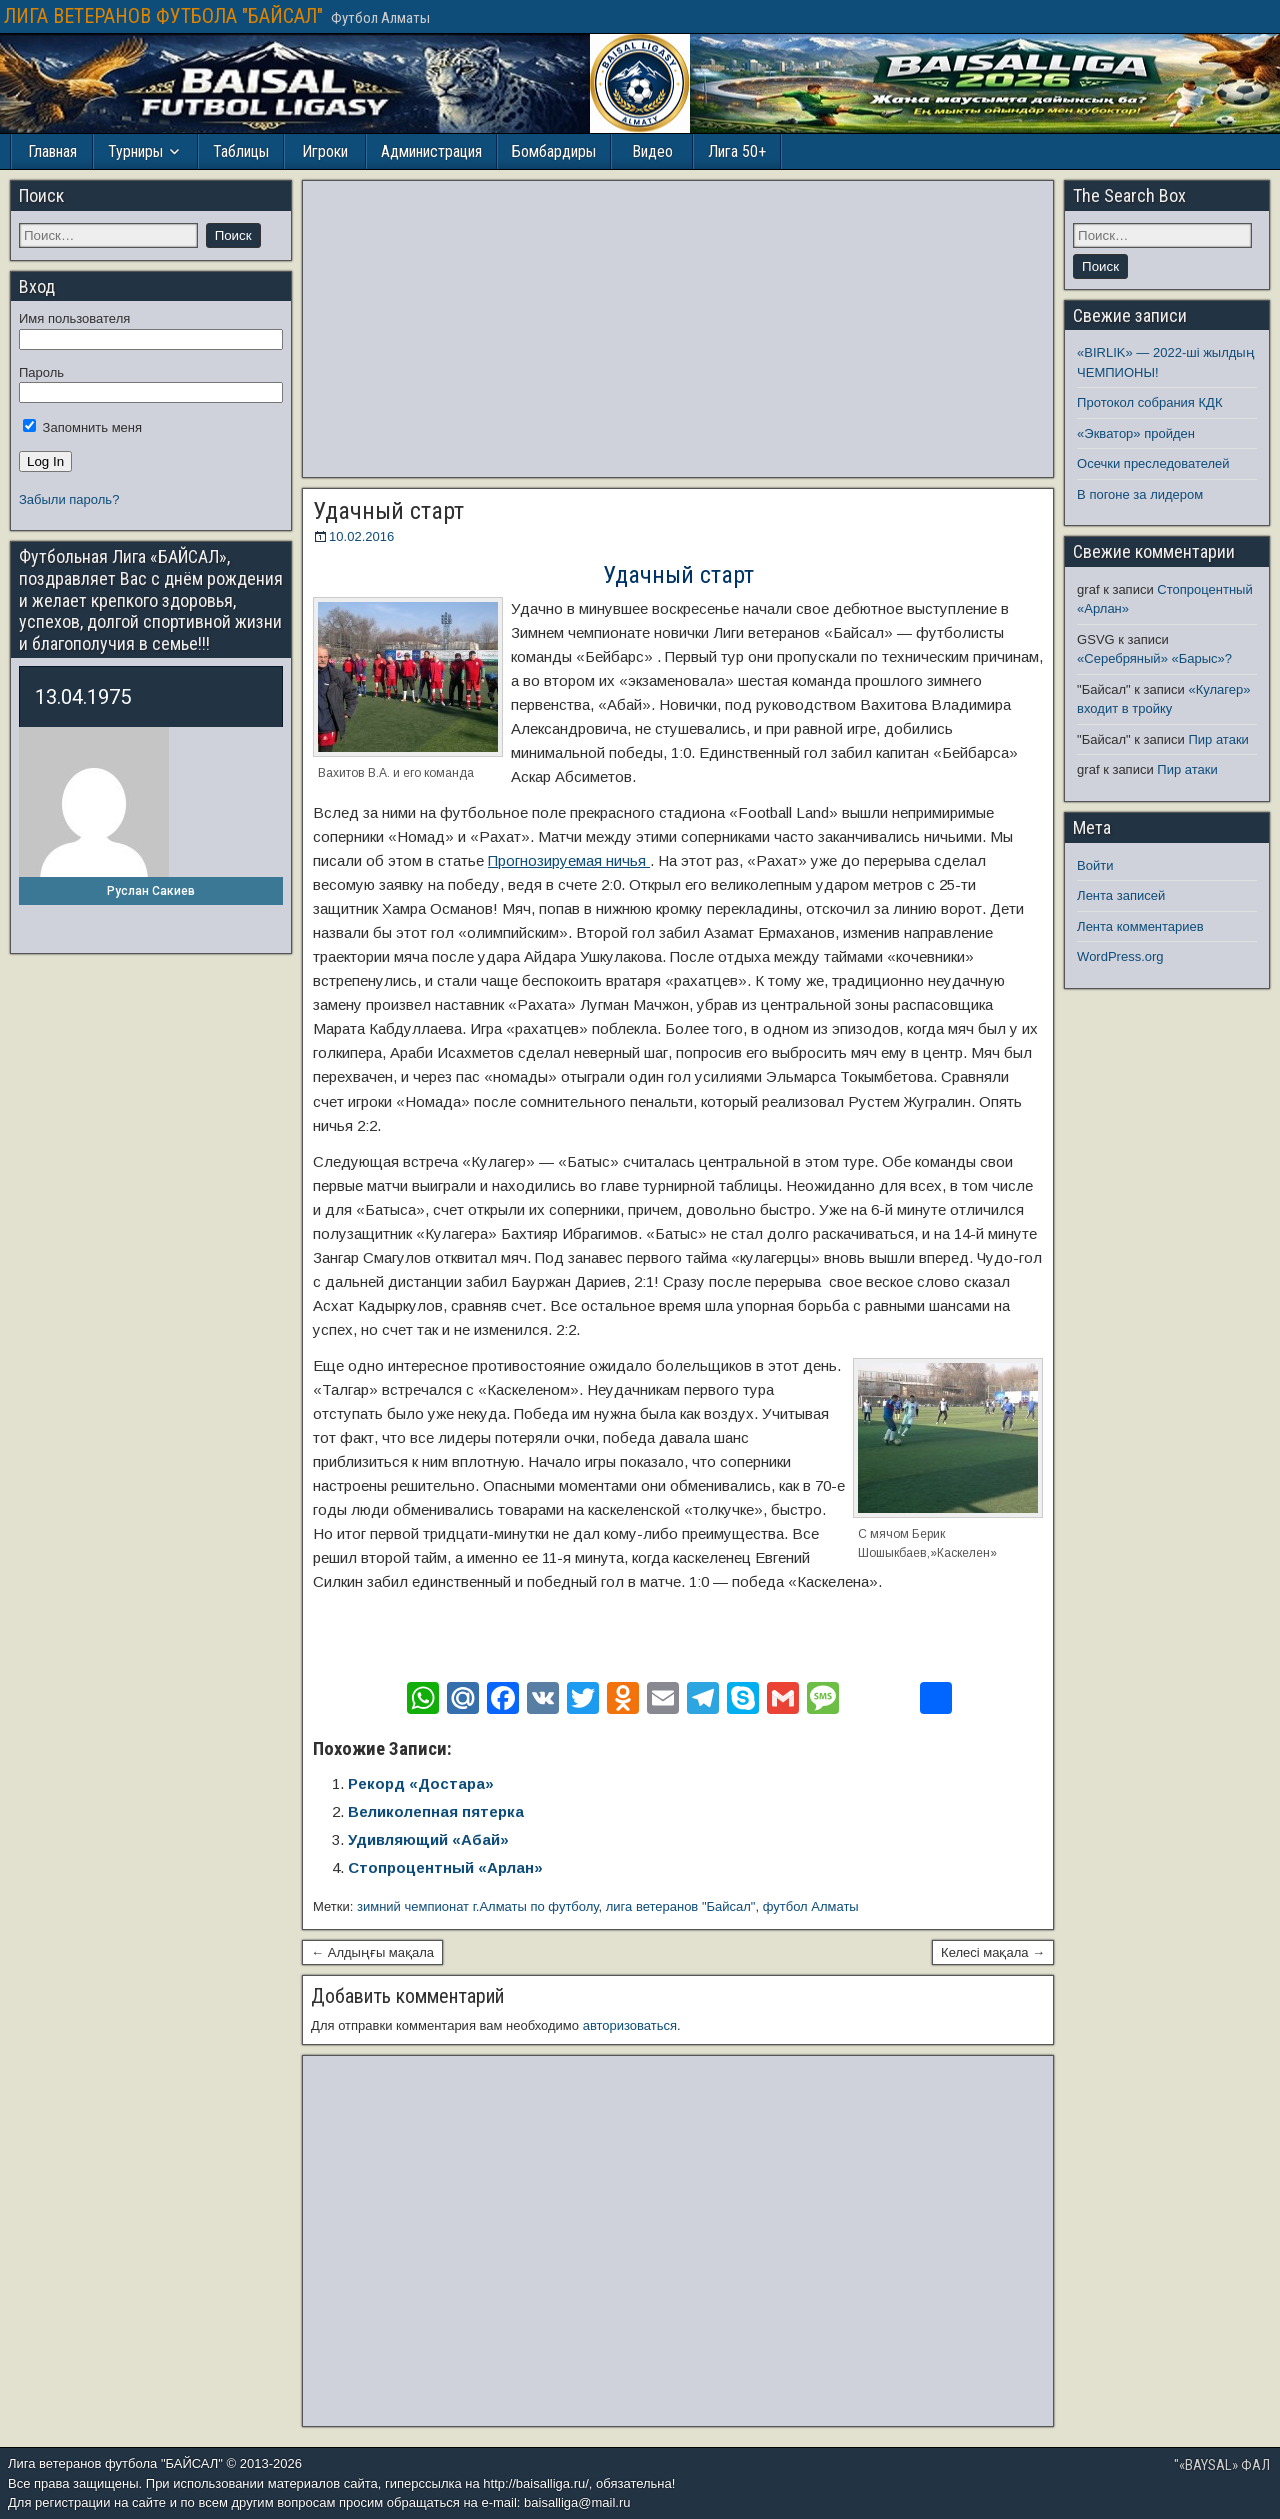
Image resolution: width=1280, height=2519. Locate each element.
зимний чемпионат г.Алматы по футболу (478, 1906)
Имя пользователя (74, 318)
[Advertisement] (678, 329)
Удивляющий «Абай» (428, 1839)
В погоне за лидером (1140, 494)
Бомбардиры (554, 151)
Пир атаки (1218, 739)
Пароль (41, 372)
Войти (1095, 865)
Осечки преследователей (1153, 463)
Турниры (135, 151)
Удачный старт (388, 511)
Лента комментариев (1140, 926)
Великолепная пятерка (436, 1811)
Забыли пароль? (69, 499)
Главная (52, 151)
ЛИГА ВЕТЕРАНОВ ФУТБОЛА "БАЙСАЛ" (163, 16)
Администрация (431, 151)
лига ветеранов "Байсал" (681, 1906)
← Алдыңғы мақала (372, 1952)
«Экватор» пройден (1136, 433)
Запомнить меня (82, 427)
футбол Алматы (811, 1906)
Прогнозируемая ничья (569, 860)
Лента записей (1121, 895)
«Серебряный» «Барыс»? (1154, 658)
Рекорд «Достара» (421, 1783)
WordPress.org (1120, 956)
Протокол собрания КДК (1149, 402)
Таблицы (241, 151)
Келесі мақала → (993, 1952)
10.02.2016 (361, 536)
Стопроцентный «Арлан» (445, 1867)
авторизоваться (630, 2025)
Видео (652, 151)
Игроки (325, 151)
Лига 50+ (737, 151)
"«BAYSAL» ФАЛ (1222, 2465)
